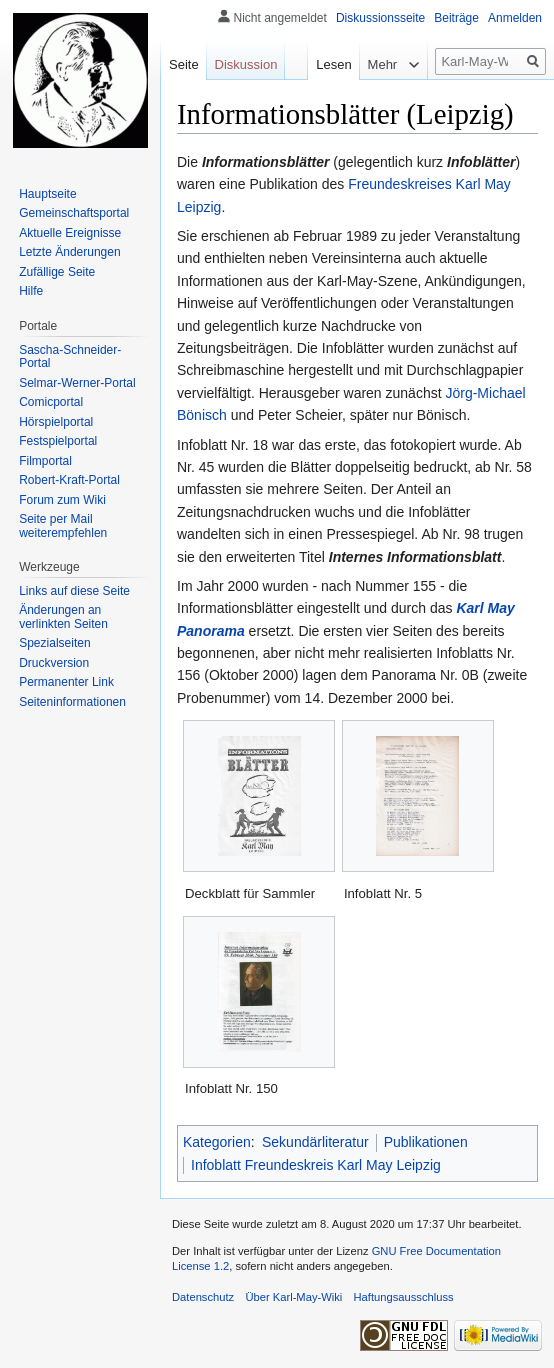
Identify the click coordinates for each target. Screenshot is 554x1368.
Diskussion (246, 64)
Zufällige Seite (57, 272)
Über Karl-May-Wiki (293, 1297)
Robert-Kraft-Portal (69, 480)
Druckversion (54, 663)
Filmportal (45, 461)
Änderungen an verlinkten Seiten (63, 617)
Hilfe (31, 291)
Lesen (323, 64)
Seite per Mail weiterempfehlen (63, 526)
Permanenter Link (66, 682)
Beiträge (456, 18)
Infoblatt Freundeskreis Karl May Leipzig (316, 1165)
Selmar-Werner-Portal (77, 383)
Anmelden (515, 18)
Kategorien (217, 1142)
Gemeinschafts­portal (74, 213)
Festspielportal (58, 441)
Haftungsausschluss (404, 1297)
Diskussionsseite (380, 18)
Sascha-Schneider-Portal (70, 357)
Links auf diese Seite (74, 591)
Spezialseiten (54, 643)
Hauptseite (47, 194)
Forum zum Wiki (62, 500)
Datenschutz (203, 1297)
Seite (184, 64)
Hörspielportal (56, 422)
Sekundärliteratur (315, 1142)
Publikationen (426, 1142)
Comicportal (51, 402)
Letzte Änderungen (69, 252)
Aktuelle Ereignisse (70, 233)
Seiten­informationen (72, 702)
